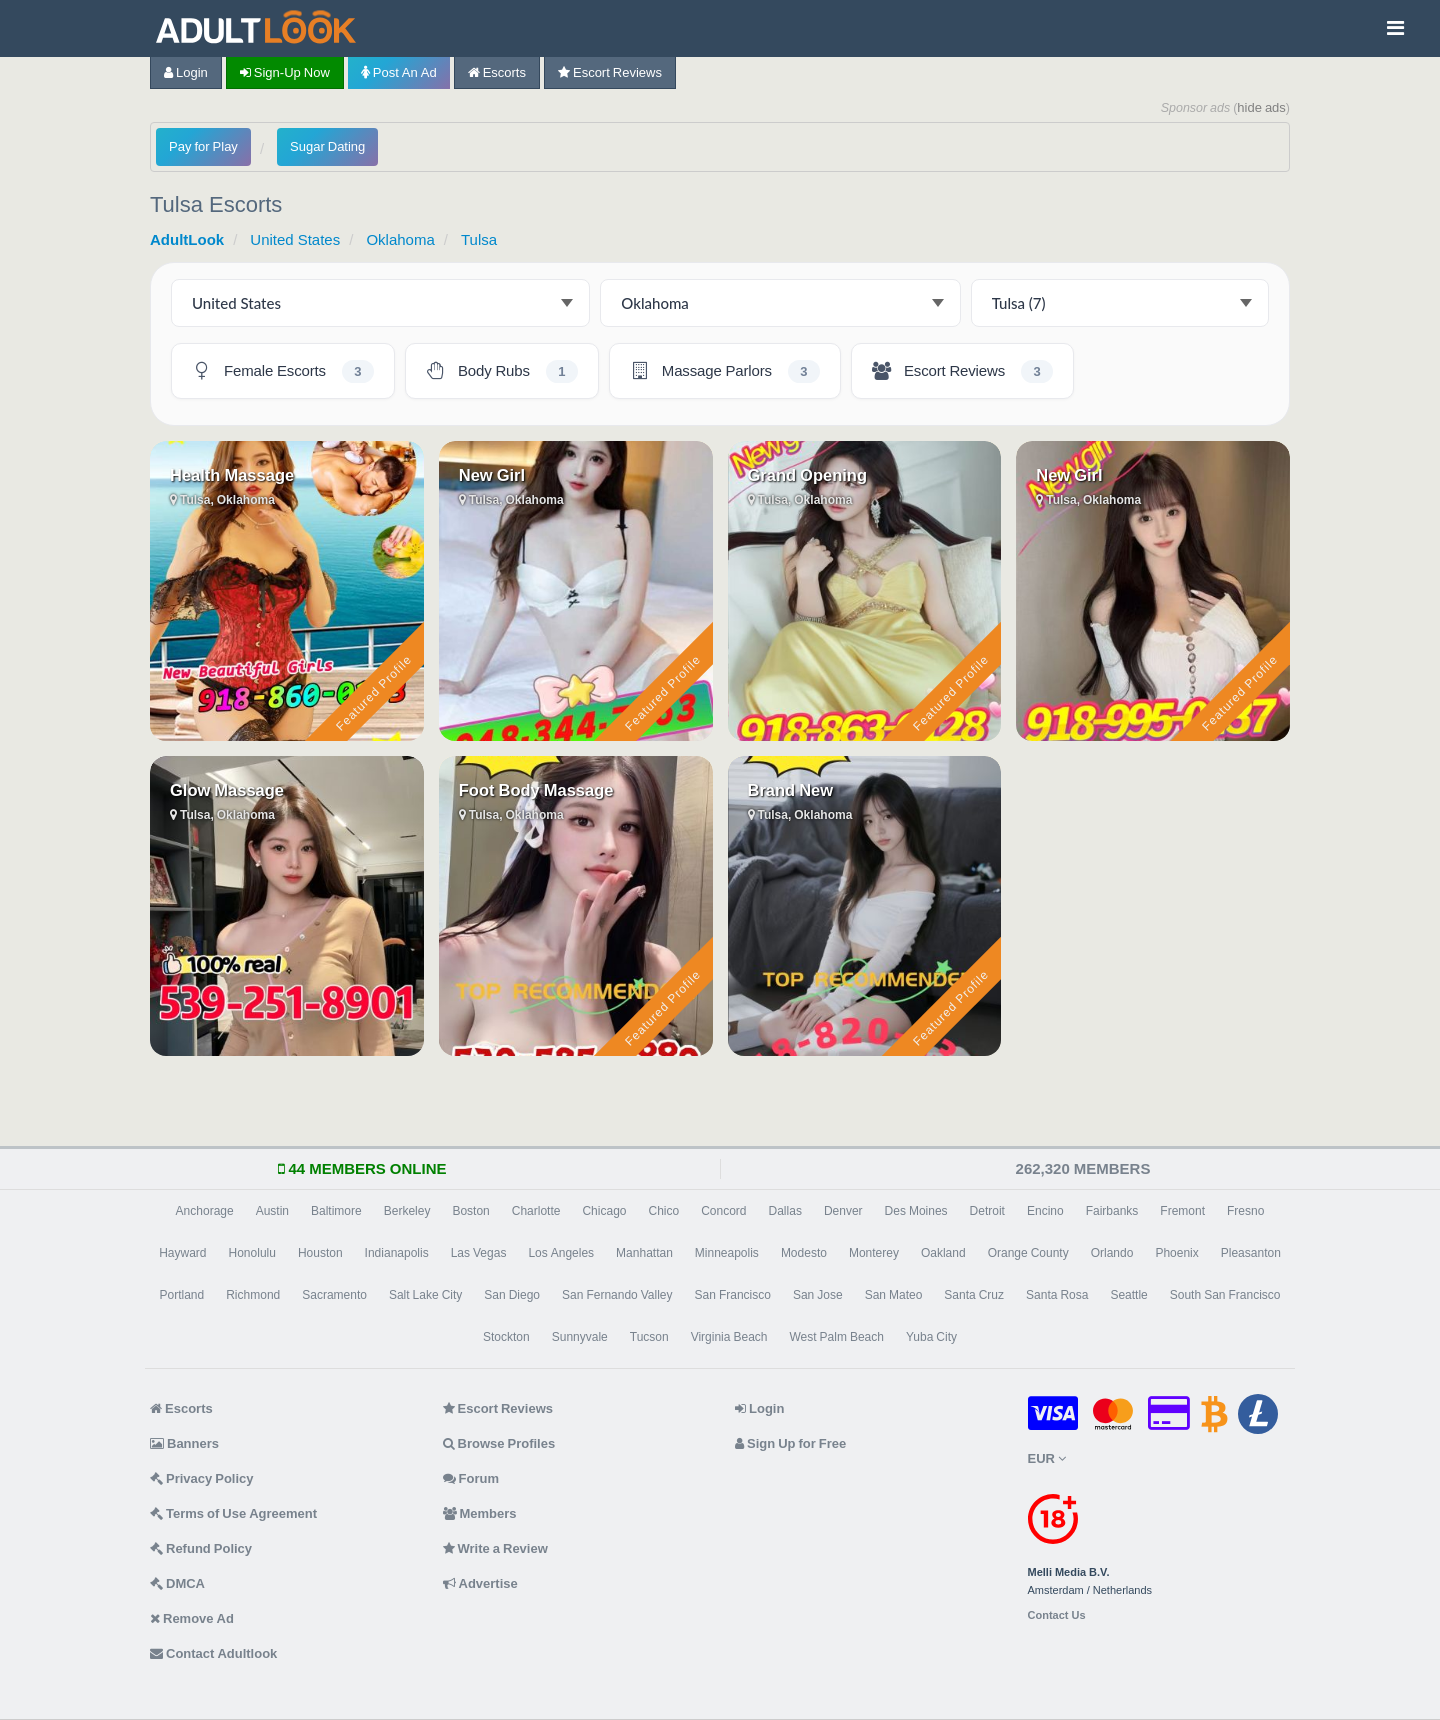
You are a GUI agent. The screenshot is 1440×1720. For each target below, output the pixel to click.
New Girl (492, 475)
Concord (723, 1211)
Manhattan (644, 1253)
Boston (470, 1211)
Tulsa (479, 239)
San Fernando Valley (617, 1295)
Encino (1045, 1211)
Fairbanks (1112, 1211)
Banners (184, 1443)
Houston (320, 1253)
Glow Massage (227, 790)
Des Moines (916, 1211)
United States (295, 239)
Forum (471, 1478)
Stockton (506, 1337)
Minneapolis (727, 1253)
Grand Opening (808, 475)
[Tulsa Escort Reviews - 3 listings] (962, 371)
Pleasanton (1251, 1253)
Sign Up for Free (790, 1443)
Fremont (1182, 1211)
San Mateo (894, 1295)
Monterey (874, 1253)
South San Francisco (1225, 1295)
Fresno (1245, 1211)
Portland (182, 1295)
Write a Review (495, 1548)
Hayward (182, 1253)
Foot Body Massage (536, 790)
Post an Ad (399, 72)
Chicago (604, 1211)
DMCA (177, 1583)
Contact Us (1057, 1615)
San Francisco (733, 1295)
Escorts (497, 72)
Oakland (943, 1253)
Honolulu (252, 1253)
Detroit (987, 1211)
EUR (1047, 1458)
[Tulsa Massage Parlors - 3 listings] (725, 371)
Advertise (480, 1583)
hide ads (1261, 107)
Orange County (1028, 1253)
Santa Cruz (974, 1295)
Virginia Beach (729, 1337)
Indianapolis (397, 1253)
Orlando (1112, 1253)
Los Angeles (561, 1253)
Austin (272, 1211)
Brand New (791, 790)
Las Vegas (479, 1253)
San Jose (818, 1295)
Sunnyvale (580, 1337)
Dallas (785, 1211)
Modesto (804, 1253)
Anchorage (205, 1211)
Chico (663, 1211)
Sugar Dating (327, 146)
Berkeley (407, 1211)
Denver (843, 1211)
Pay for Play (203, 146)
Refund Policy (201, 1548)
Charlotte (536, 1211)
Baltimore (336, 1211)
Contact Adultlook (213, 1653)
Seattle (1128, 1295)
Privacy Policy (202, 1478)
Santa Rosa (1057, 1295)
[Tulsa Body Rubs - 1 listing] (502, 371)
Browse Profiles (499, 1443)
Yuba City (931, 1337)
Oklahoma (400, 239)
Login (186, 72)
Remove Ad (192, 1618)
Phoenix (1176, 1253)
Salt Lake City (425, 1295)
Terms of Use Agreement (233, 1513)
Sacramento (334, 1295)
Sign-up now (285, 72)
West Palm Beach (836, 1337)
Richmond (253, 1295)
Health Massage (232, 475)
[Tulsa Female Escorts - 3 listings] (283, 371)
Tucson (649, 1337)
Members (480, 1513)
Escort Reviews (610, 72)
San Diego (512, 1295)
